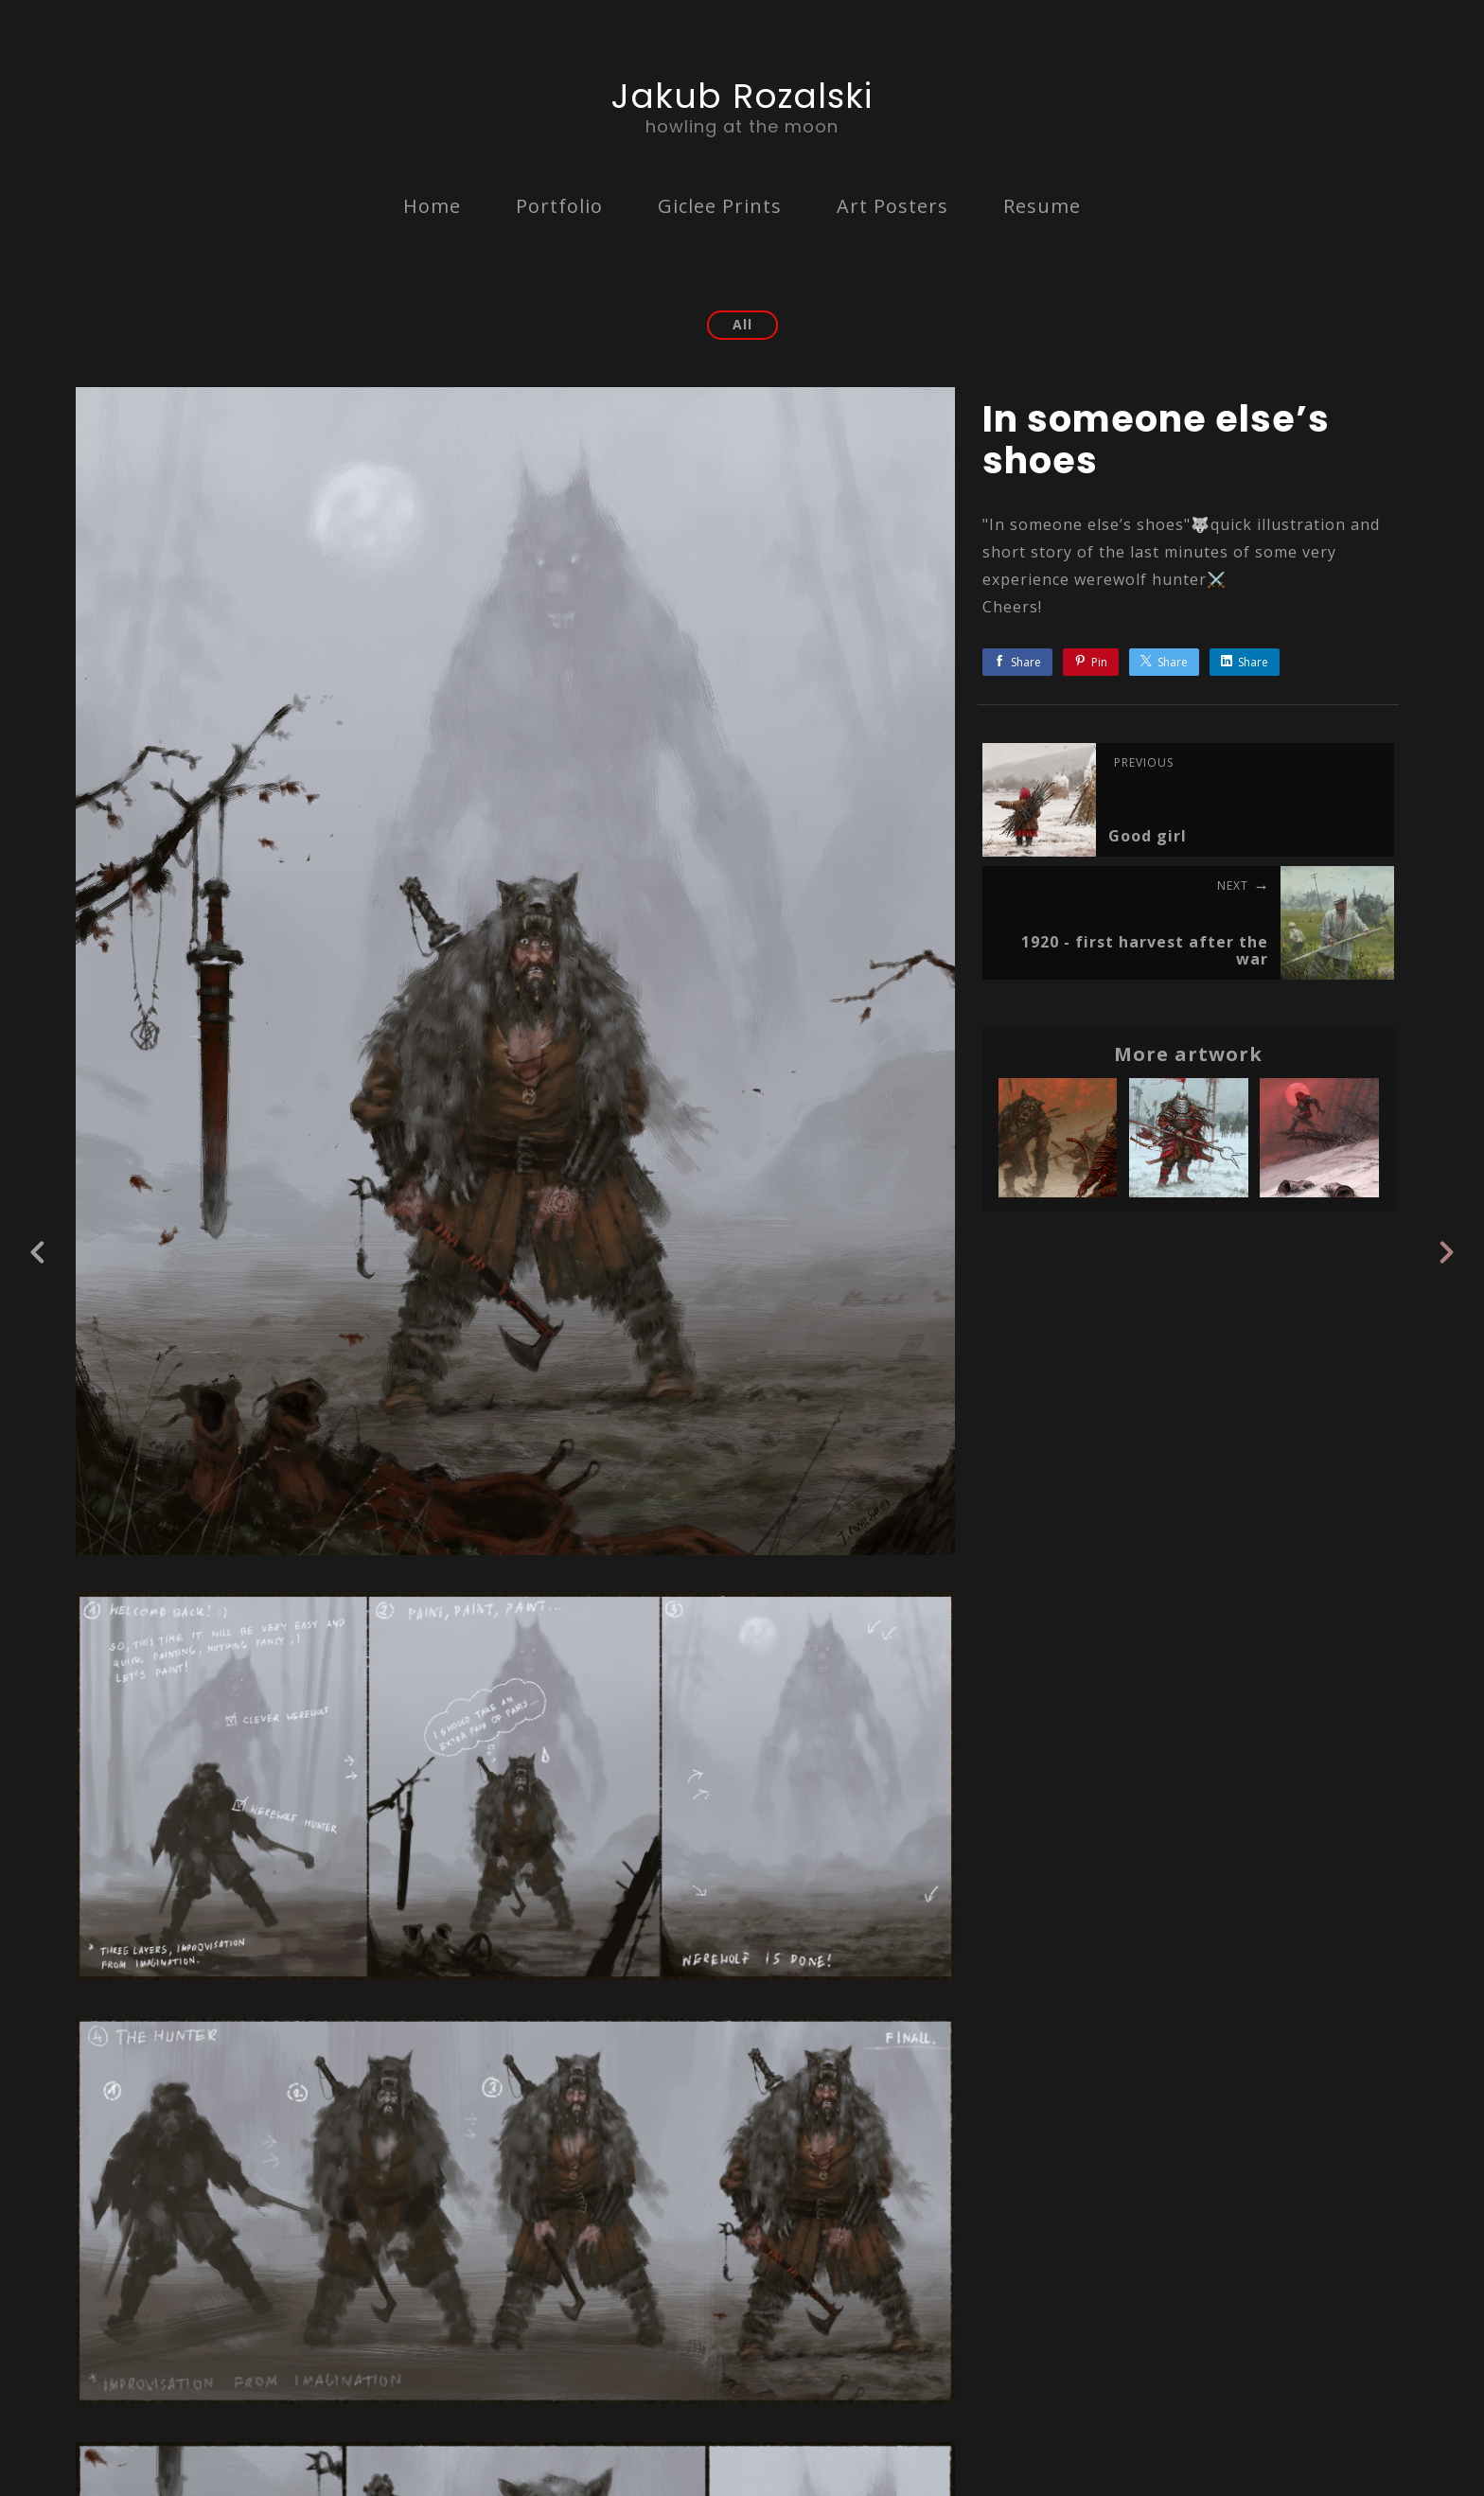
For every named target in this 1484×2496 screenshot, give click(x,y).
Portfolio (559, 206)
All (742, 324)
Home (432, 206)
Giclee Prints (720, 206)
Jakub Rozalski (742, 96)
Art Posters (892, 206)
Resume (1042, 206)
